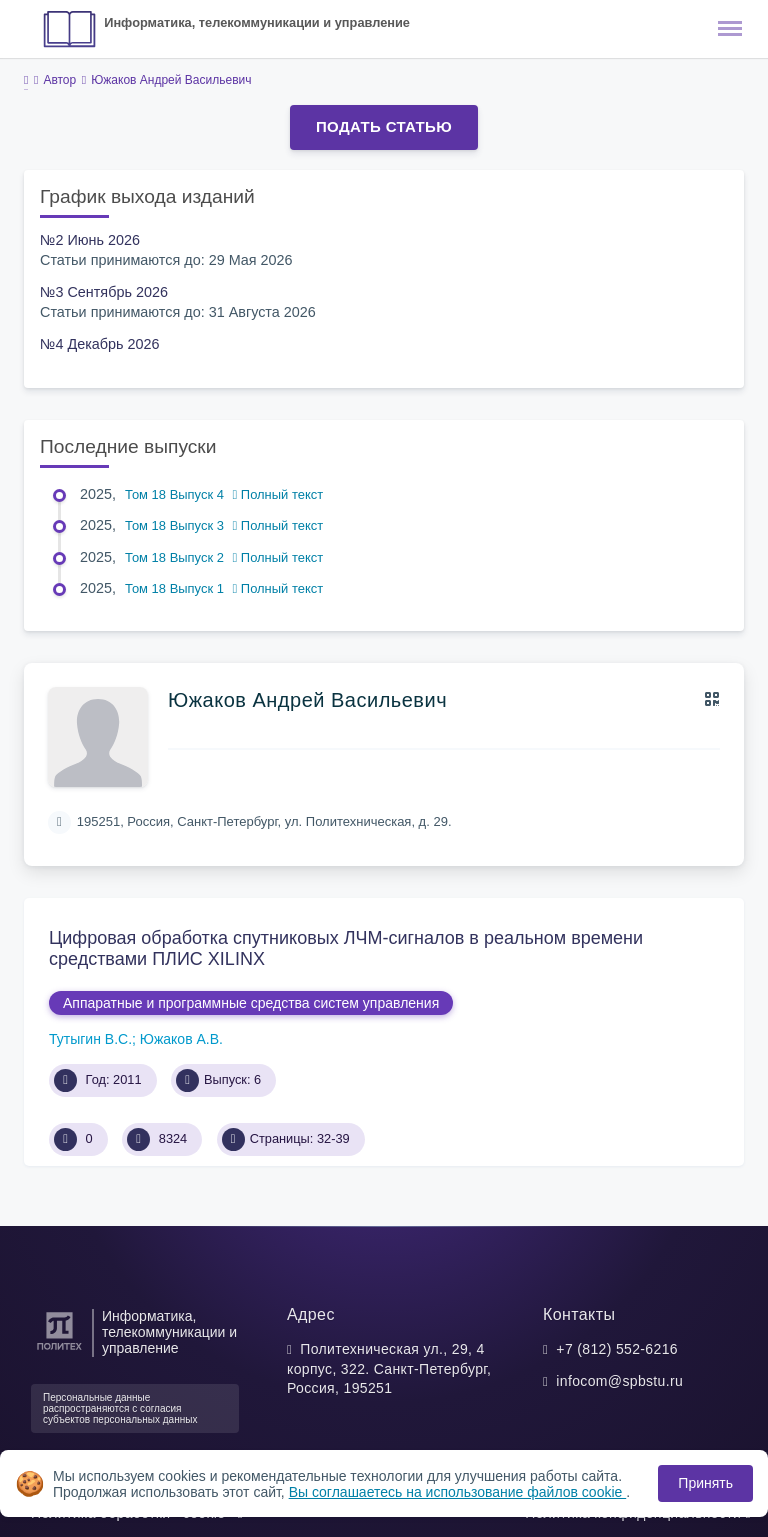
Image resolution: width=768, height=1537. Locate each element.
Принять (705, 1483)
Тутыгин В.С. (90, 1039)
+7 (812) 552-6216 (617, 1349)
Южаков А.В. (181, 1039)
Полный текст (278, 494)
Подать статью (384, 126)
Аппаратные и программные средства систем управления (251, 1003)
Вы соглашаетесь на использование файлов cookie (458, 1492)
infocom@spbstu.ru (619, 1381)
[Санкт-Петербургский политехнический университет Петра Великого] (59, 1350)
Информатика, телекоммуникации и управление (257, 22)
